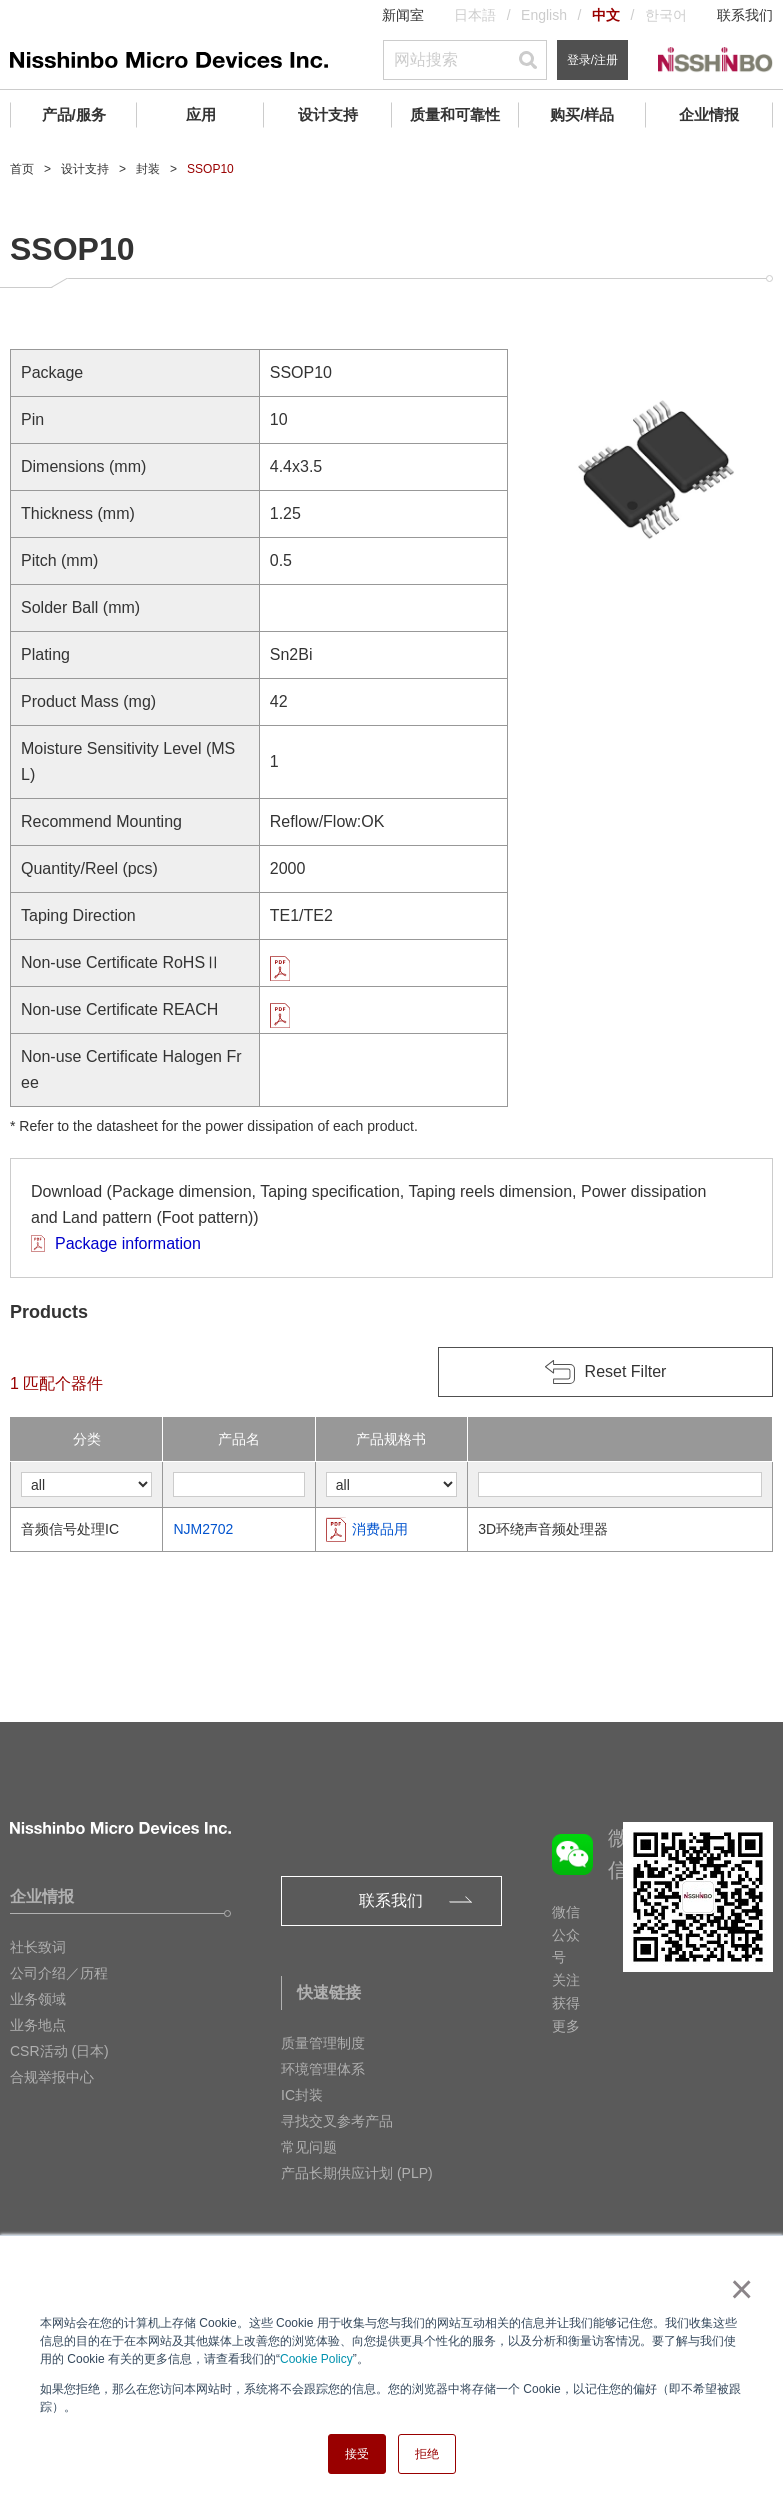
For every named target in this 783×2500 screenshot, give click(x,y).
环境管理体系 (323, 2069)
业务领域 (38, 1999)
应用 (201, 114)
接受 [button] (357, 2454)
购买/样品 (582, 114)
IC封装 (302, 2095)
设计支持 (328, 114)
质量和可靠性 (455, 114)
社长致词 (38, 1947)
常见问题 (309, 2147)
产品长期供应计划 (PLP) (357, 2173)
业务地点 (38, 2025)
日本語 (475, 15)
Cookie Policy (316, 2359)
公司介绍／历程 (59, 1973)
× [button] (737, 2289)
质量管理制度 (323, 2043)
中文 (606, 15)
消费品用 (380, 1529)
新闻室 (403, 15)
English (544, 15)
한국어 (666, 15)
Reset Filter (626, 1371)
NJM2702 (203, 1529)
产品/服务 (74, 114)
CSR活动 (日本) (59, 2051)
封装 (148, 169)
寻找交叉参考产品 (337, 2121)
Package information (128, 1243)
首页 (22, 169)
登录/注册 (592, 60)
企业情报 (709, 114)
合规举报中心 (52, 2077)
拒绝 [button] (427, 2454)
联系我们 (745, 15)
